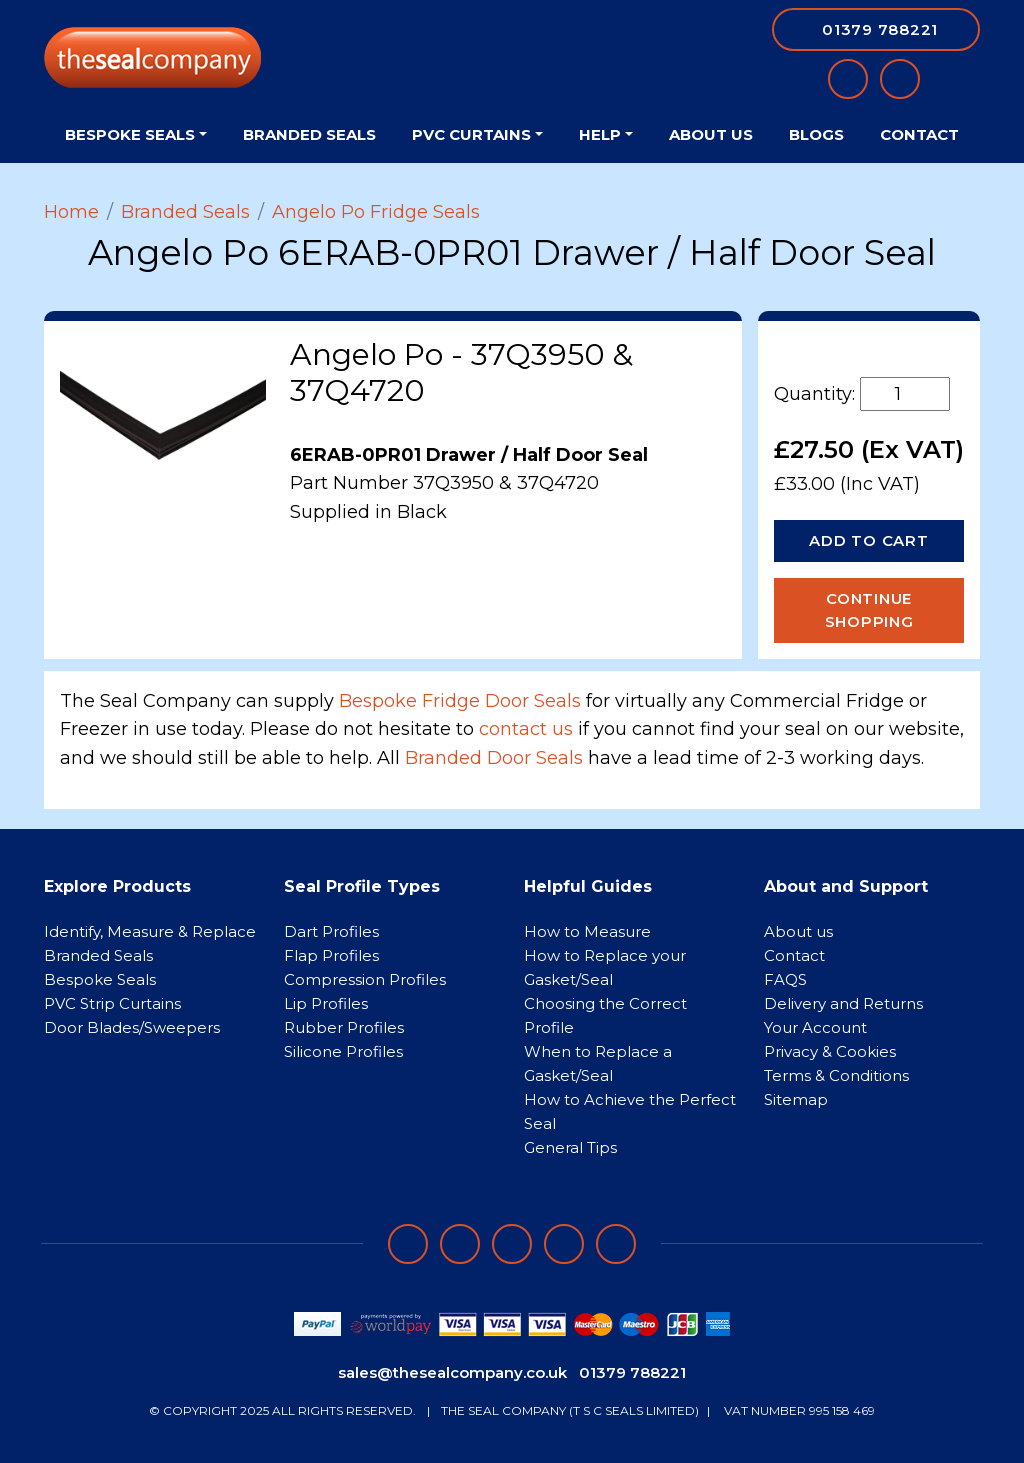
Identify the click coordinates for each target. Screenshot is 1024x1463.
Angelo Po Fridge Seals (376, 212)
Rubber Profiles (344, 1027)
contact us (526, 729)
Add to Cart (868, 540)
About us (798, 931)
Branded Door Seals (494, 758)
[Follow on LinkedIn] (460, 1244)
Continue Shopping (869, 610)
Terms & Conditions (836, 1075)
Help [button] (600, 134)
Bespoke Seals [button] (130, 134)
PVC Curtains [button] (471, 134)
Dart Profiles (331, 931)
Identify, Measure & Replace (150, 931)
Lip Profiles (326, 1003)
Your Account (815, 1027)
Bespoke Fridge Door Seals (460, 701)
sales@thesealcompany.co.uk (452, 1372)
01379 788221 (632, 1372)
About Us (711, 134)
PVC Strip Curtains (112, 1003)
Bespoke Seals (100, 979)
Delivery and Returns (843, 1003)
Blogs (816, 134)
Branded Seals (309, 134)
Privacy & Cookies (830, 1051)
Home (71, 212)
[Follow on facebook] (408, 1244)
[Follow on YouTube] (616, 1244)
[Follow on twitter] (564, 1244)
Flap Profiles (331, 955)
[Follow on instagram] (512, 1244)
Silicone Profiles (343, 1051)
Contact (919, 134)
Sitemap (796, 1099)
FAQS (785, 979)
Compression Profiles (365, 979)
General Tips (570, 1147)
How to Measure (587, 931)
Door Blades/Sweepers (132, 1027)
